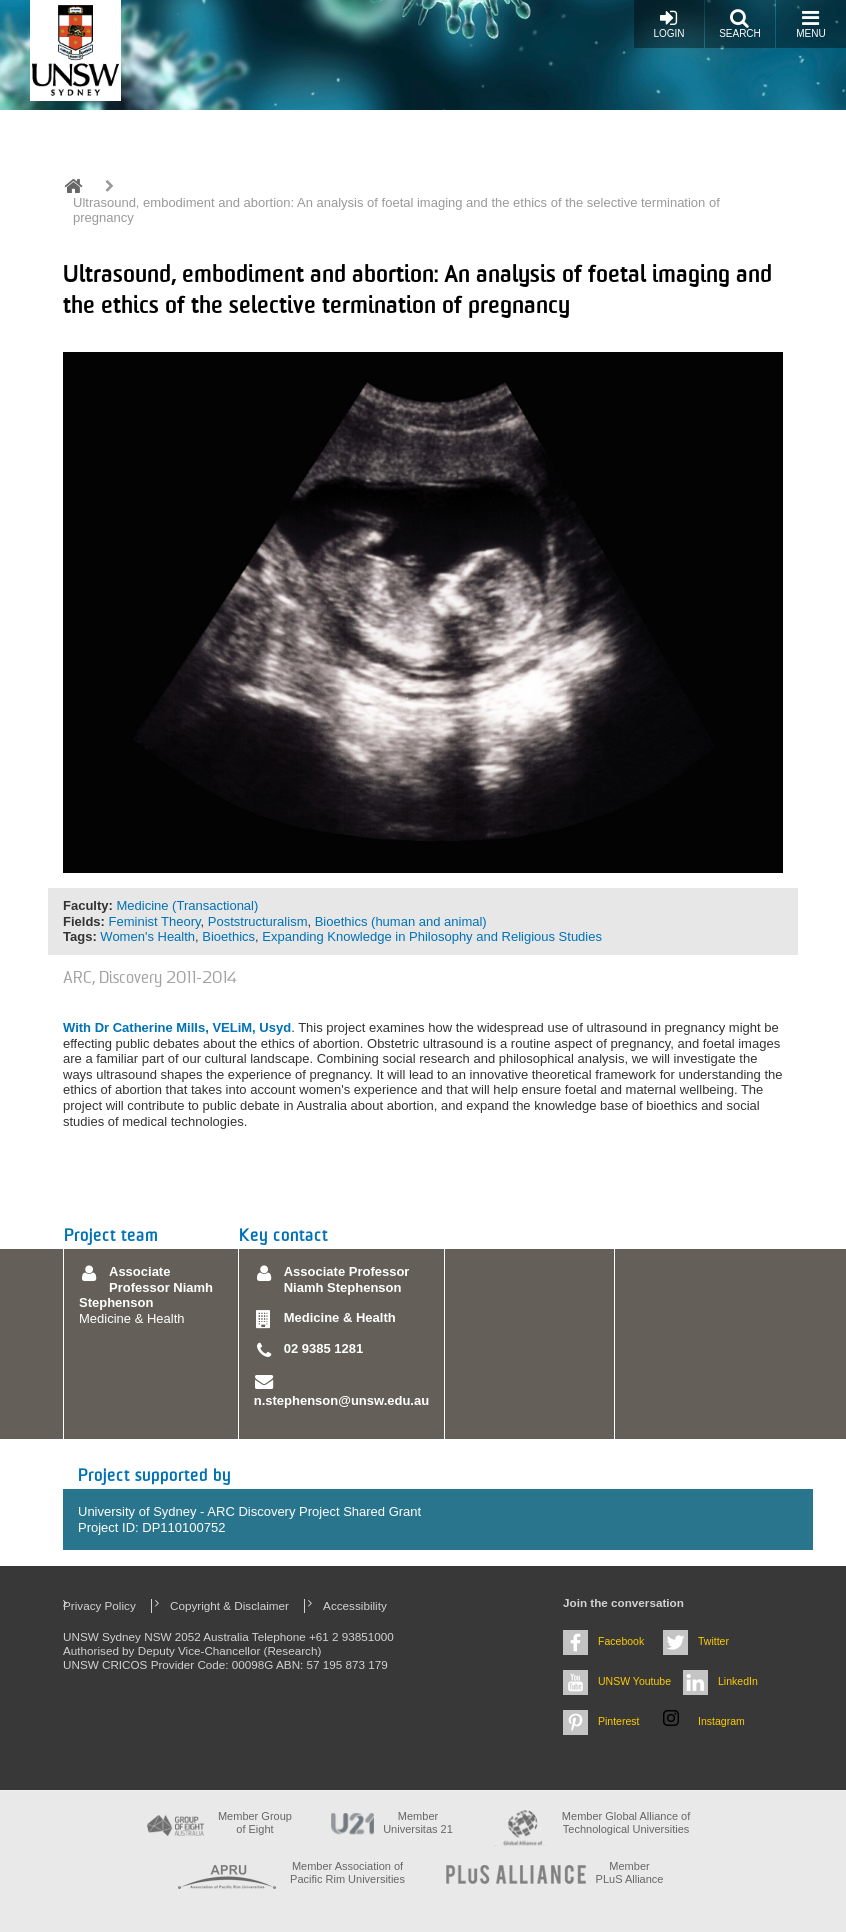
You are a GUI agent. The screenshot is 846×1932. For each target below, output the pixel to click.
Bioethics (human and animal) (401, 921)
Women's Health (147, 936)
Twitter (713, 1641)
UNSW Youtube (634, 1681)
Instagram (721, 1721)
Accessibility (355, 1605)
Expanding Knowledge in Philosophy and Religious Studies (432, 936)
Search (740, 23)
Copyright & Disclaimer (229, 1605)
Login (668, 23)
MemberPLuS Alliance (630, 1872)
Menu (810, 23)
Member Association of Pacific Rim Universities (347, 1872)
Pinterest (619, 1721)
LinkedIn (738, 1681)
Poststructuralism (258, 921)
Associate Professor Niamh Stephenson (146, 1287)
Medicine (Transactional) (187, 905)
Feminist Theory (155, 921)
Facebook (621, 1641)
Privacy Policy (99, 1605)
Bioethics (228, 936)
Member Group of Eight (255, 1822)
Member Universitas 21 (418, 1822)
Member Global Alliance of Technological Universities (626, 1822)
